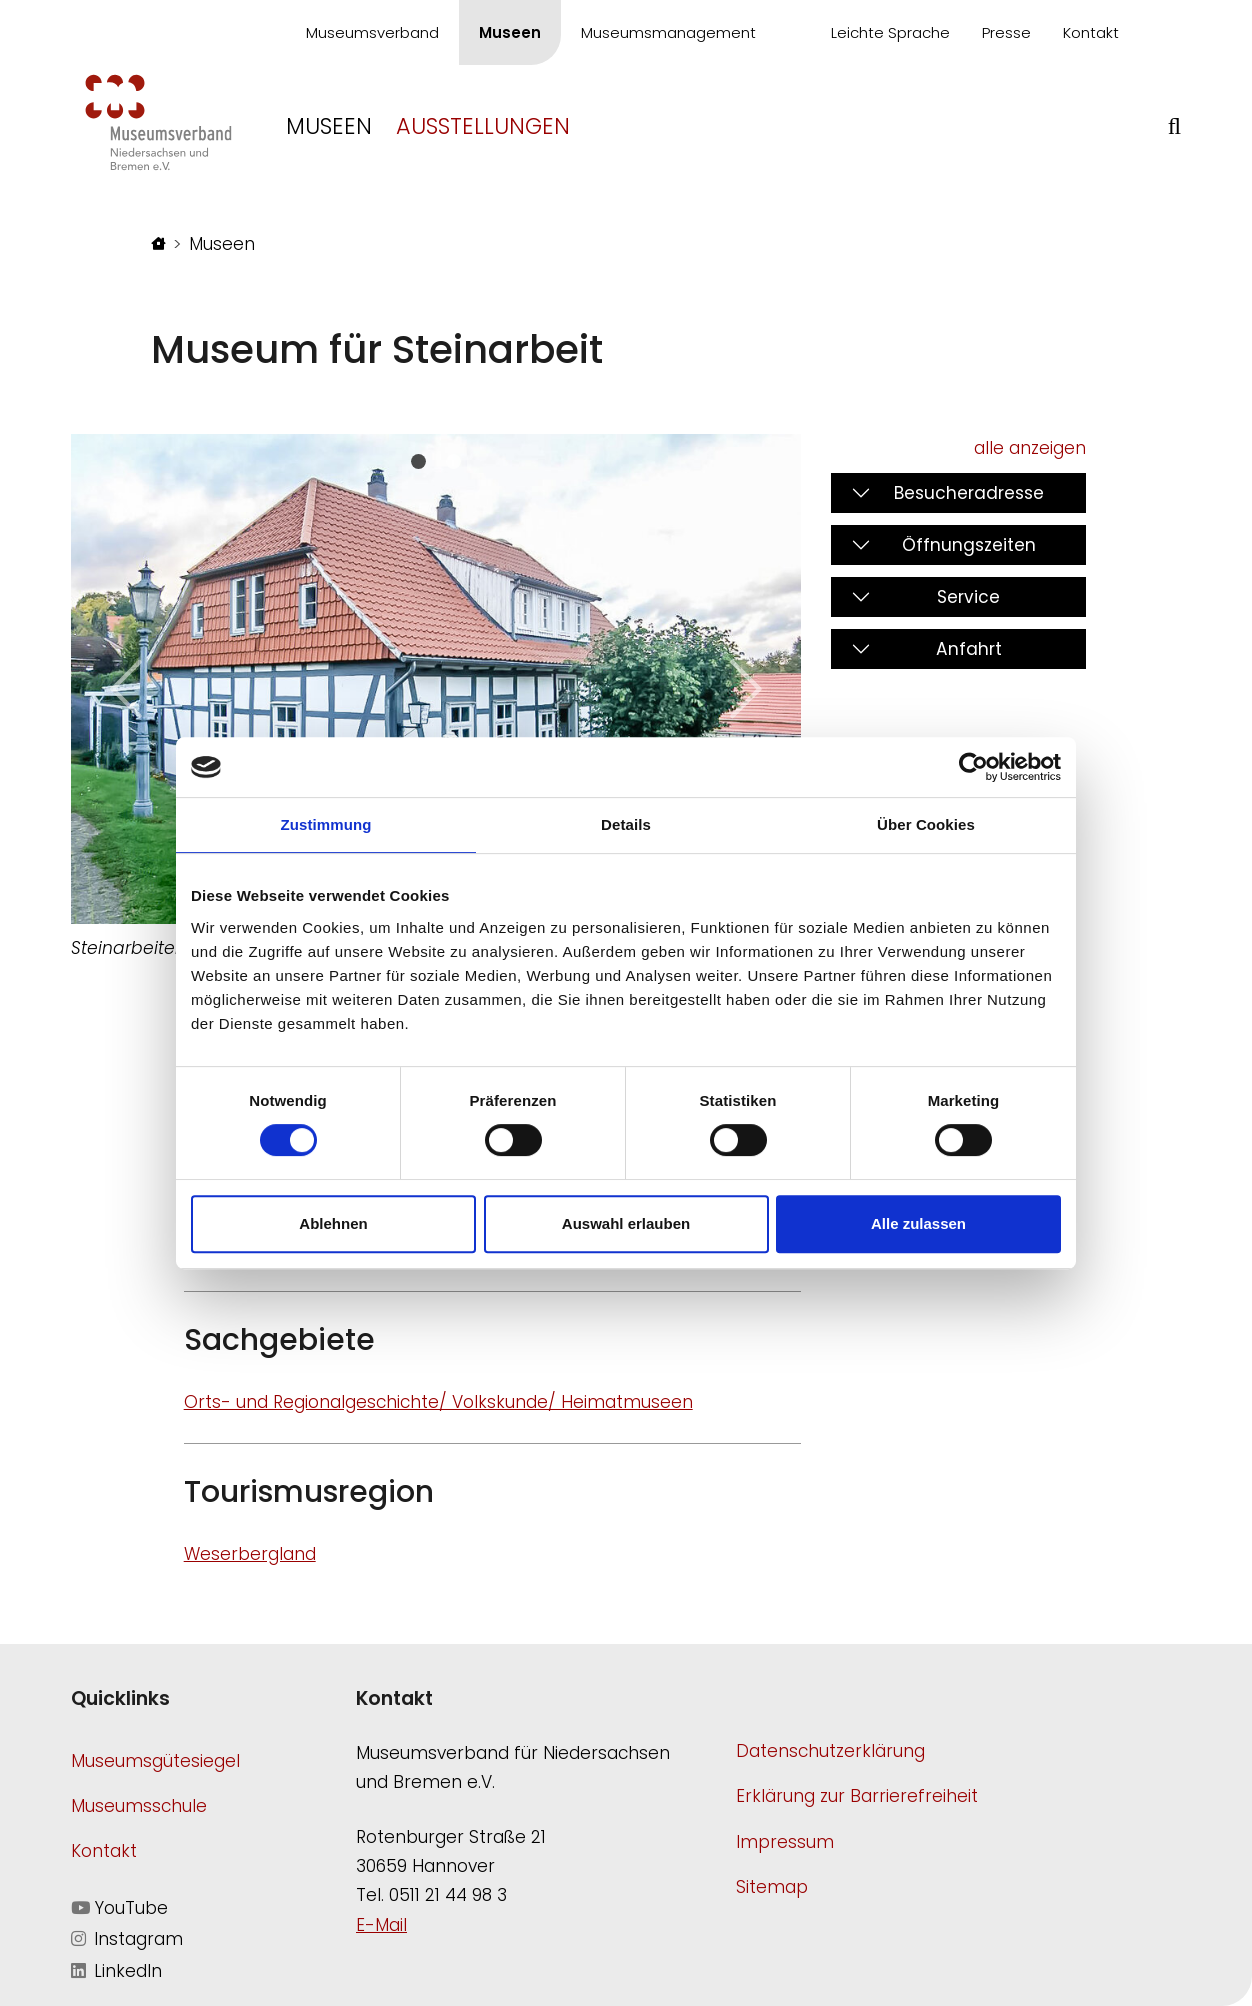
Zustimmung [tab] (326, 824)
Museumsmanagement (668, 32)
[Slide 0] (418, 461)
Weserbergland (250, 1554)
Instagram (127, 1939)
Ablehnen (333, 1223)
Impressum (785, 1842)
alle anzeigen (1030, 448)
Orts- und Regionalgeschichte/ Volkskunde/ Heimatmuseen (438, 1402)
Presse (1006, 32)
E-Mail (381, 1925)
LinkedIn (116, 1971)
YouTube (119, 1908)
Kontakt (1091, 32)
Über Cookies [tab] (926, 824)
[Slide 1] (453, 461)
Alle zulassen (918, 1223)
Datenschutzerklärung (830, 1751)
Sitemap (772, 1887)
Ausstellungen (483, 126)
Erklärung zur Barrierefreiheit (857, 1796)
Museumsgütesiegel (155, 1761)
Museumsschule (139, 1806)
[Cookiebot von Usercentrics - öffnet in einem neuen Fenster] (973, 767)
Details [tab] (626, 824)
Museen (510, 32)
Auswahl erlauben (626, 1223)
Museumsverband (372, 32)
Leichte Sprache (890, 32)
